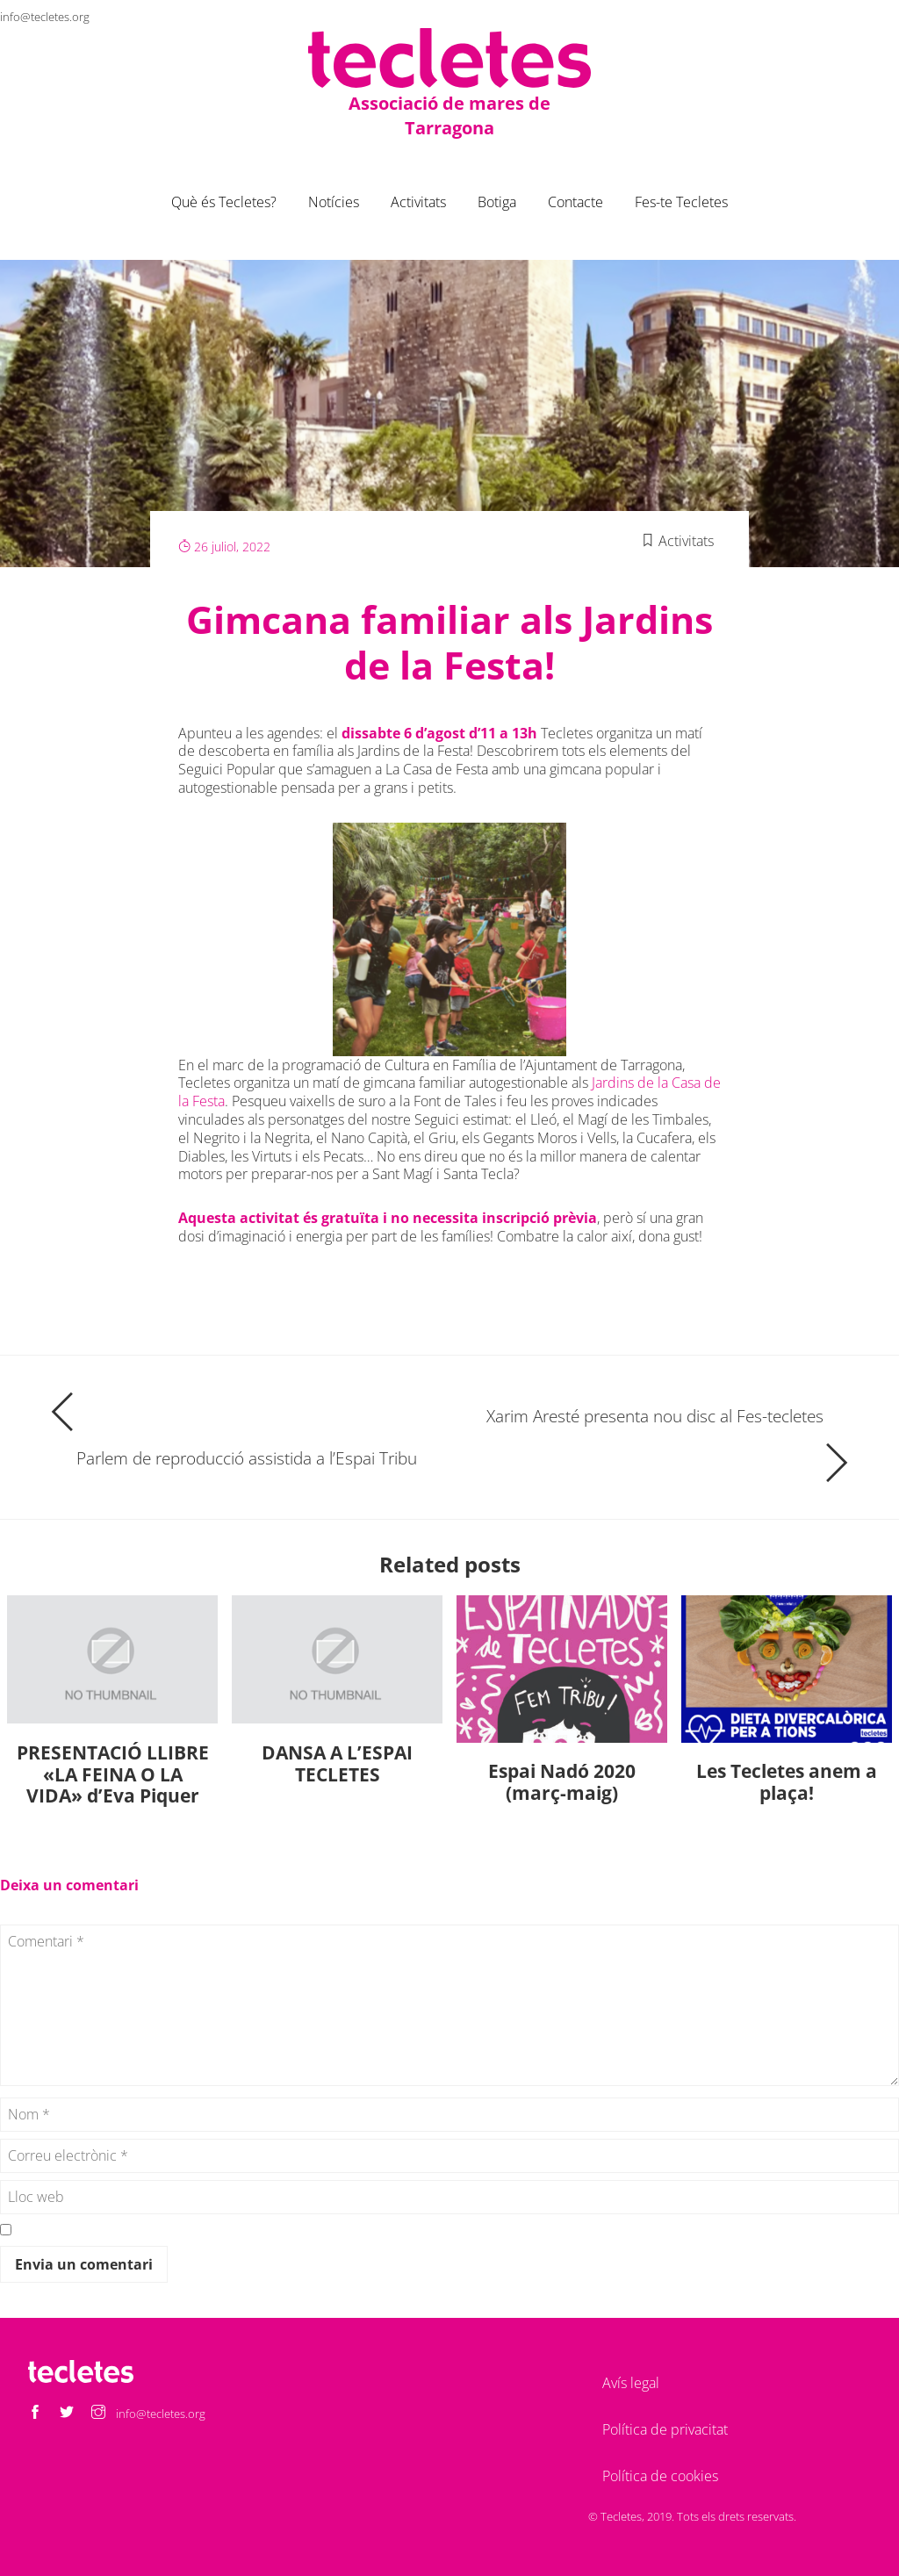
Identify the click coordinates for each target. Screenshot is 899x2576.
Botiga (497, 202)
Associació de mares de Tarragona (449, 114)
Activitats (418, 202)
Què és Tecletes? (224, 202)
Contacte (575, 202)
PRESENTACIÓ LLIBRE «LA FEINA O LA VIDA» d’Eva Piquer (113, 1774)
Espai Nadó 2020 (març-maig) (562, 1782)
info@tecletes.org (45, 17)
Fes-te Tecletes (681, 202)
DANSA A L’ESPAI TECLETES (337, 1763)
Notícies (333, 202)
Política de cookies (660, 2476)
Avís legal (630, 2383)
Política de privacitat (665, 2429)
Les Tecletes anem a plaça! (786, 1782)
